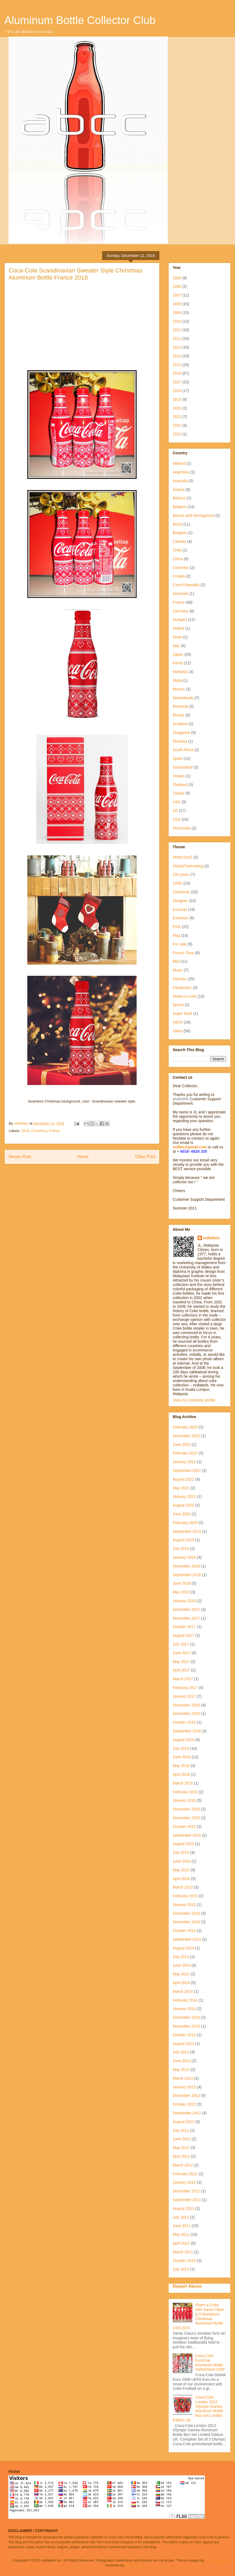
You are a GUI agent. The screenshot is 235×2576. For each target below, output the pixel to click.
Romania (180, 706)
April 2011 (181, 2243)
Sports (178, 1005)
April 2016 (181, 1774)
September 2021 (187, 1470)
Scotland (180, 724)
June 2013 (181, 2061)
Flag (176, 935)
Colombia (181, 567)
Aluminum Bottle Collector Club (80, 20)
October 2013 (184, 2035)
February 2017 (185, 1687)
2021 (177, 416)
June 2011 (181, 2226)
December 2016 (186, 1705)
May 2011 (181, 2234)
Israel (177, 637)
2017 (177, 382)
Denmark (180, 593)
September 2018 (187, 1575)
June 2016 (181, 1757)
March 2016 (183, 1783)
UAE (177, 802)
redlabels (211, 1238)
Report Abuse (187, 2286)
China (178, 559)
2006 (177, 286)
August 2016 (183, 1740)
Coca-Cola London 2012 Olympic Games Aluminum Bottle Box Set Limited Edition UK (198, 2408)
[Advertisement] (82, 323)
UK (175, 810)
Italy (176, 646)
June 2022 (181, 1444)
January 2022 (184, 1462)
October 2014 (184, 1930)
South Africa (183, 750)
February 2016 (185, 1792)
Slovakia (180, 741)
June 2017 (181, 1653)
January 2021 (184, 1496)
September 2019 (187, 1531)
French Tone (183, 953)
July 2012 (181, 2130)
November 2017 (186, 1618)
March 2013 (183, 2078)
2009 (177, 312)
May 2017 (181, 1661)
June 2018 (181, 1583)
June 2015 (181, 1861)
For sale (180, 944)
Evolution (181, 918)
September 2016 (187, 1731)
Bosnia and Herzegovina (194, 515)
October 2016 (184, 1722)
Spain (178, 758)
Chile (177, 550)
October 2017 (184, 1627)
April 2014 (181, 1983)
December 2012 (186, 2095)
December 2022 (186, 1436)
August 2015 (183, 1844)
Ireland (178, 628)
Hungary (180, 619)
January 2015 (184, 1904)
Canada (179, 541)
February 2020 (185, 1522)
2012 (177, 338)
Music (178, 970)
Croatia (179, 576)
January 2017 (184, 1696)
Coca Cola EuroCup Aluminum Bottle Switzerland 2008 (210, 2362)
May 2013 (181, 2069)
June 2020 (181, 1514)
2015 (177, 365)
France (54, 1131)
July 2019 (181, 1548)
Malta (177, 680)
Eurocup (180, 909)
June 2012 (181, 2139)
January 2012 (184, 2182)
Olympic (180, 979)
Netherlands (183, 698)
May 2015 (181, 1870)
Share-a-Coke (184, 996)
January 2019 (184, 1557)
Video (178, 1031)
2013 (177, 347)
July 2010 (181, 2269)
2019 (177, 399)
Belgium (180, 507)
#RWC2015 (182, 857)
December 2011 (186, 2191)
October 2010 (184, 2260)
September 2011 (187, 2200)
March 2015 (183, 1887)
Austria (179, 489)
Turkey (178, 793)
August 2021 (183, 1479)
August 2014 (183, 1948)
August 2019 (183, 1540)
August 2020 (183, 1505)
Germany (181, 611)
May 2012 (181, 2147)
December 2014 (186, 1913)
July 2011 (181, 2217)
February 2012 (185, 2174)
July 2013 (181, 2052)
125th (177, 883)
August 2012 (183, 2122)
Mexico (179, 689)
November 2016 (186, 1713)
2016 (25, 1131)
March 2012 (183, 2165)
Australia (180, 481)
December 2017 (186, 1609)
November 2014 (186, 1922)
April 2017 (181, 1670)
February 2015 (185, 1896)
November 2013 (186, 2026)
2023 (177, 434)
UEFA (178, 1022)
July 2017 (181, 1644)
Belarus (179, 498)
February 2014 (185, 2000)
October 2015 (184, 1826)
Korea (178, 663)
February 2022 (185, 1453)
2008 (177, 304)
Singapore (181, 732)
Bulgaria (180, 532)
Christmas (39, 1131)
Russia (178, 715)
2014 (177, 356)
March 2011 (183, 2252)
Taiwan (179, 776)
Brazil (177, 524)
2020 (177, 408)
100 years (181, 874)
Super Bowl (182, 1013)
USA (177, 819)
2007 (177, 295)
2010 (177, 321)
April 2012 (181, 2156)
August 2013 (183, 2043)
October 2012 (184, 2104)
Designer (180, 901)
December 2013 (186, 2017)
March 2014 (183, 1991)
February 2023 (185, 1427)
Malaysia (180, 671)
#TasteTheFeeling (188, 866)
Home (83, 1156)
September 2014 (187, 1939)
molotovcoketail (217, 2560)
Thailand (180, 784)
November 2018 (186, 1566)
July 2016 (181, 1748)
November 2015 (186, 1818)
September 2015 (187, 1835)
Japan (178, 654)
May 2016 (181, 1765)
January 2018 (184, 1601)
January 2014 (184, 2008)
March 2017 (183, 1679)
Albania (179, 463)
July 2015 (181, 1852)
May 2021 (181, 1488)
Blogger (131, 2565)
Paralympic (182, 987)
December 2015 (186, 1809)
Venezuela (181, 828)
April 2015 (181, 1879)
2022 (177, 425)
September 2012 (187, 2113)
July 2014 (181, 1957)
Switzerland (182, 767)
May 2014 (181, 1974)
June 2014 (181, 1965)
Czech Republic (186, 585)
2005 (177, 278)
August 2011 (183, 2208)
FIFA (177, 926)
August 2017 (183, 1635)
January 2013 (184, 2087)
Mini (176, 961)
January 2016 (184, 1800)
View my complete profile (194, 1400)
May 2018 (181, 1592)
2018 (177, 391)
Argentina (181, 472)
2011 (177, 330)
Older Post (145, 1156)
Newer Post (20, 1156)
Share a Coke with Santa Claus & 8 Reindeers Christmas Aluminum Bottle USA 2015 (198, 2316)
